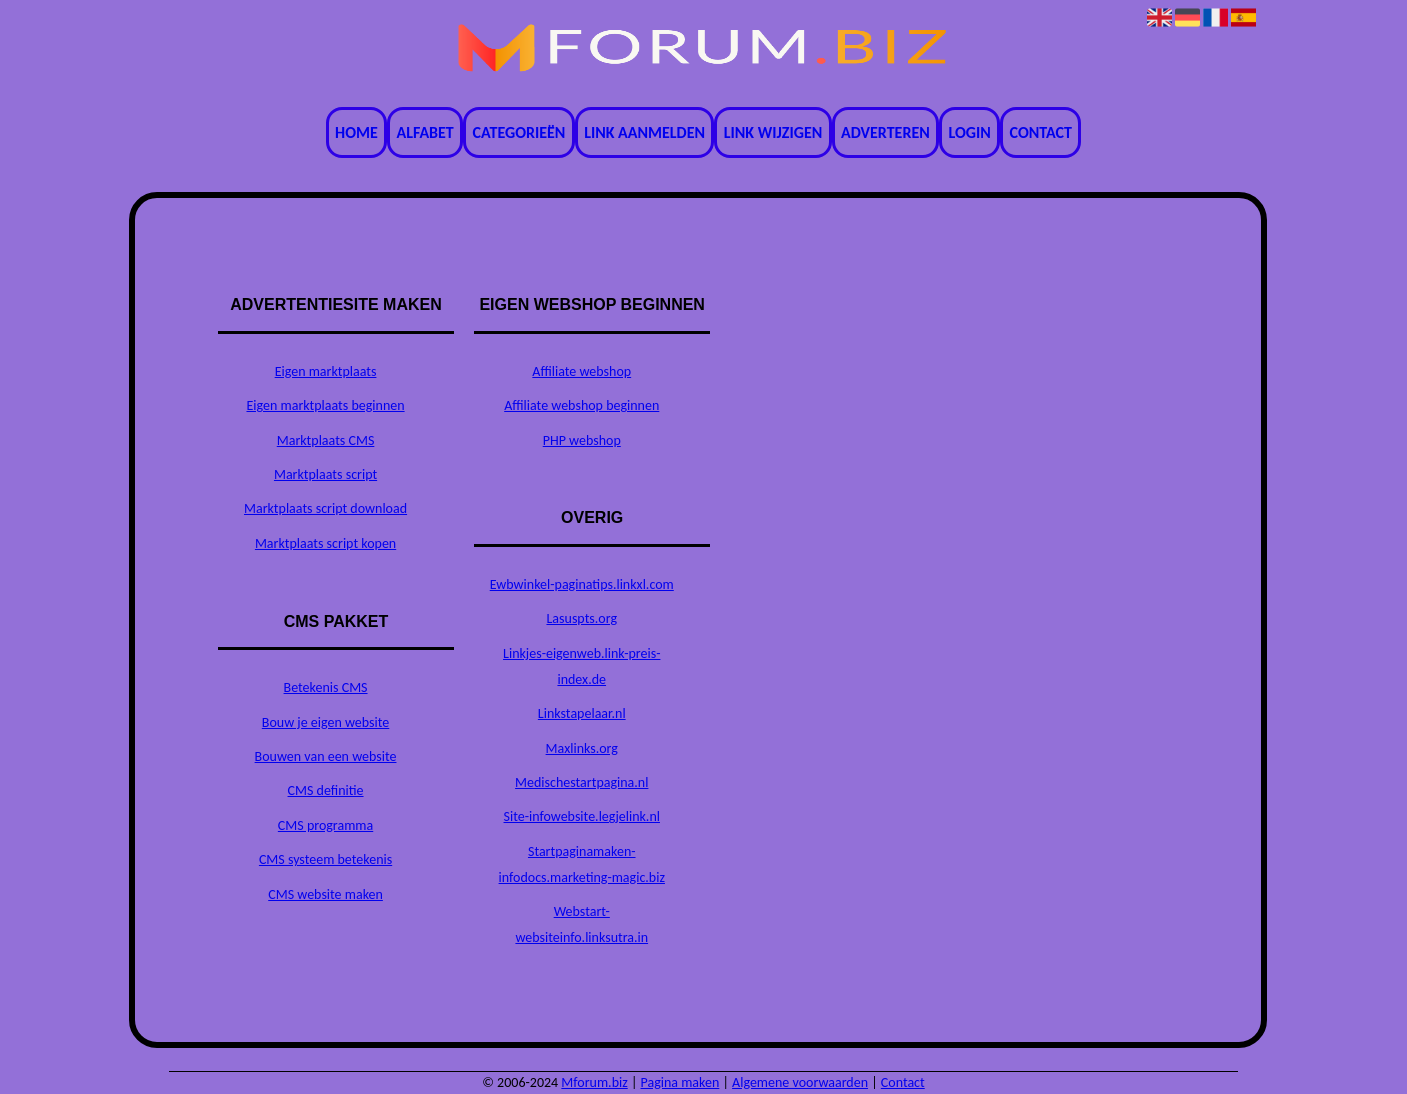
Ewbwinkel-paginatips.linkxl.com (582, 584)
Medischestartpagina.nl (581, 782)
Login (970, 132)
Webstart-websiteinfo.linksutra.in (581, 924)
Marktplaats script (325, 474)
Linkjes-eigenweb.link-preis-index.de (581, 666)
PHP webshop (582, 440)
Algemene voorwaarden (800, 1082)
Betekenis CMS (326, 687)
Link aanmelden (644, 132)
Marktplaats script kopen (325, 543)
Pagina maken (680, 1082)
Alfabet (425, 132)
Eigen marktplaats (326, 371)
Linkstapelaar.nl (582, 713)
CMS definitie (326, 790)
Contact (1041, 132)
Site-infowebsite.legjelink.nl (582, 816)
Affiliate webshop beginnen (581, 405)
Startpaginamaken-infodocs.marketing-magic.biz (582, 864)
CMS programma (325, 825)
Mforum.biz (594, 1082)
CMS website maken (325, 894)
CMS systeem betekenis (325, 859)
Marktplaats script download (325, 508)
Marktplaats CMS (326, 440)
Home (356, 132)
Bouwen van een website (326, 756)
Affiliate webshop (581, 371)
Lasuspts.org (581, 618)
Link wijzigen (773, 132)
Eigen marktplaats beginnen (325, 405)
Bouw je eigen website (325, 722)
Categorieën (519, 132)
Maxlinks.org (582, 748)
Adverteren (885, 132)
